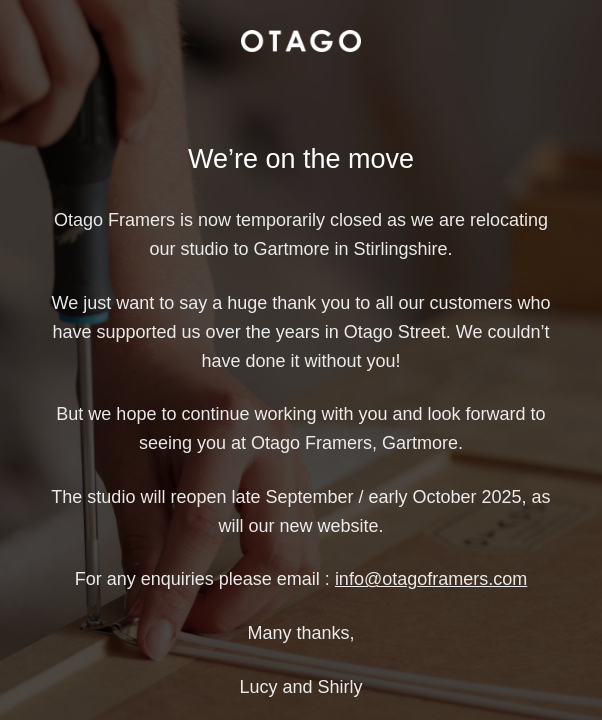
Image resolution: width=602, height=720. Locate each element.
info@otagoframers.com (431, 579)
